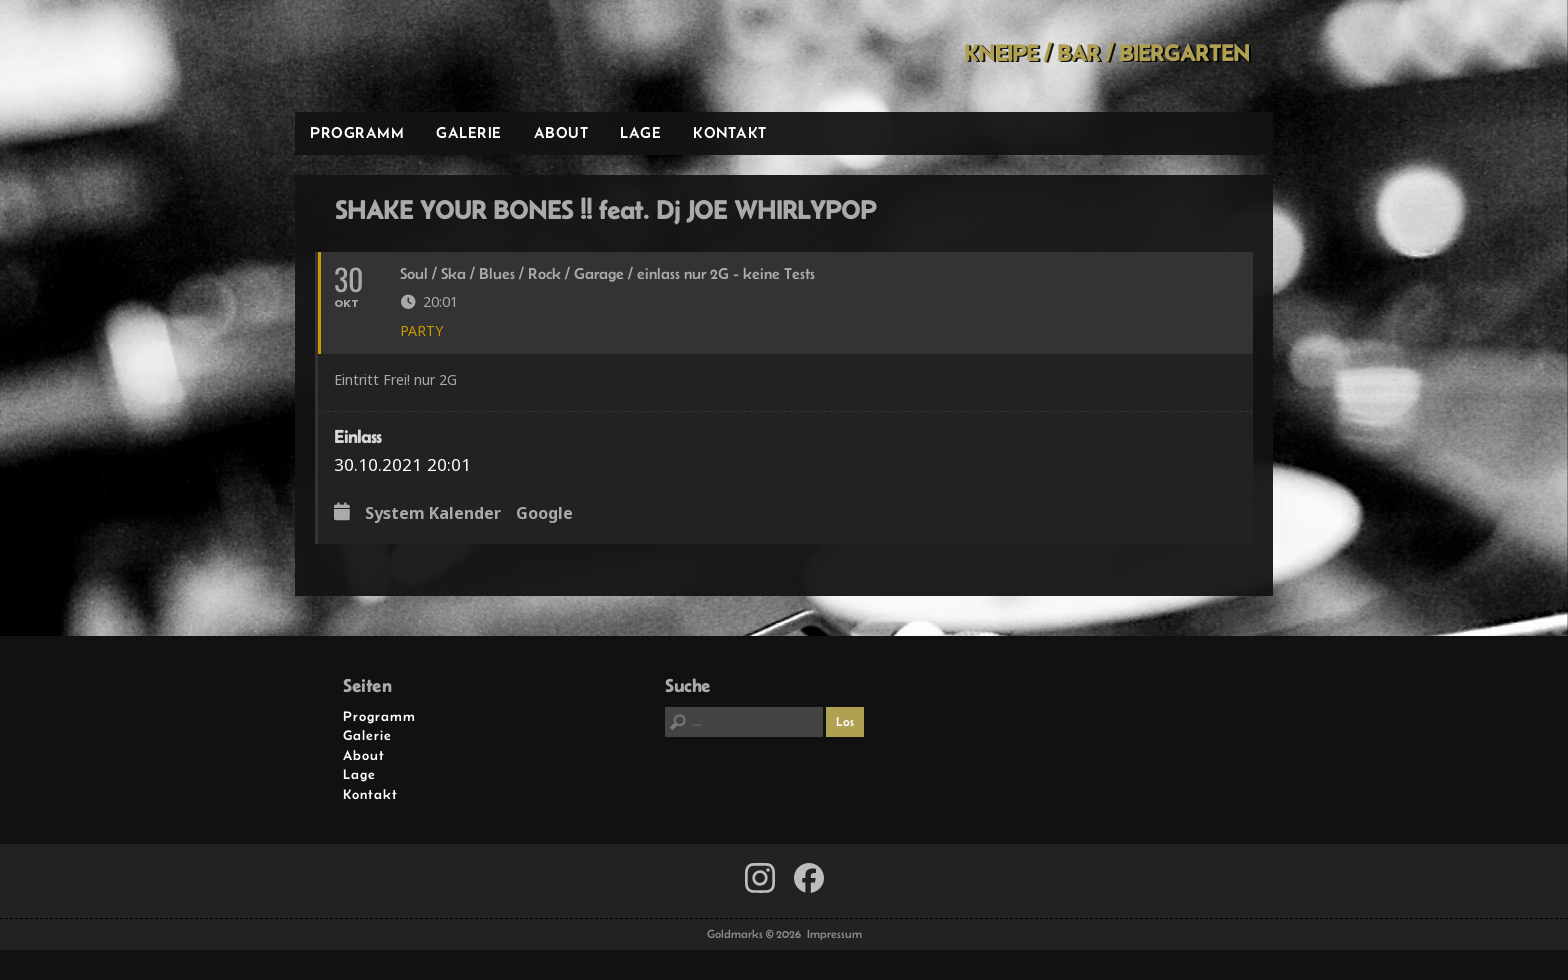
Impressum (834, 934)
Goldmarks (438, 56)
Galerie (469, 132)
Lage (640, 132)
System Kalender (433, 514)
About (561, 132)
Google (544, 514)
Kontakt (730, 132)
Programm (357, 132)
